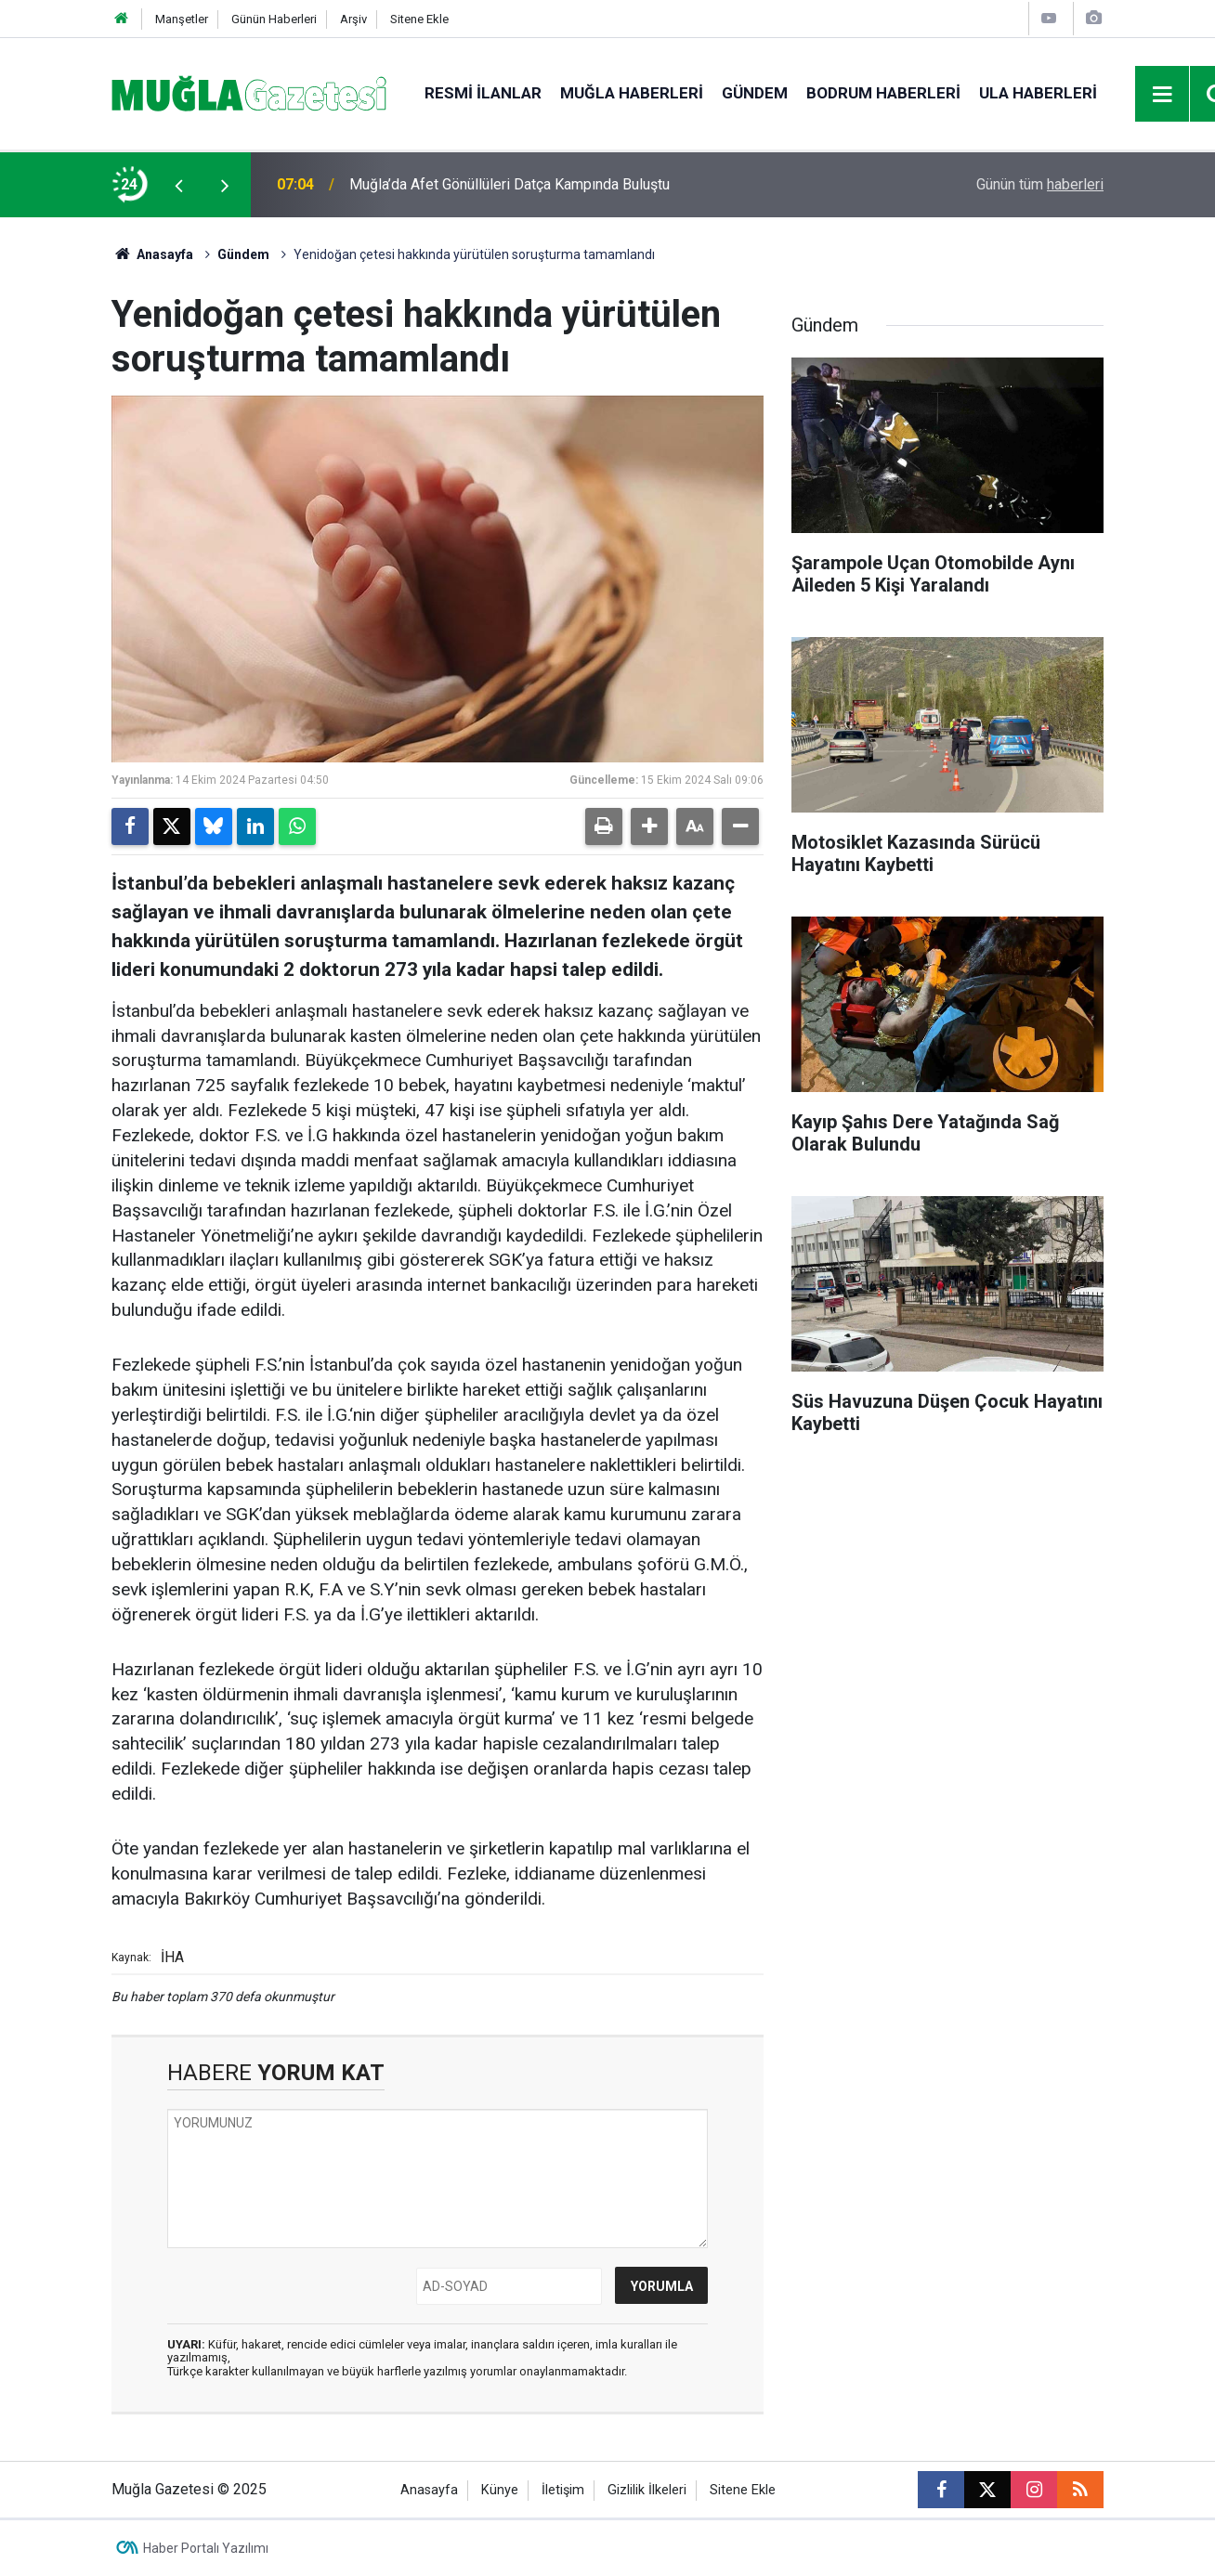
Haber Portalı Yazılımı (205, 2548)
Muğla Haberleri (631, 93)
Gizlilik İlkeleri (647, 2490)
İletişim (563, 2490)
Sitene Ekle (419, 19)
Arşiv (353, 19)
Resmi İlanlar (483, 93)
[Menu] (1163, 94)
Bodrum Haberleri (883, 93)
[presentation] (178, 185)
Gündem (755, 93)
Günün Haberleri (274, 19)
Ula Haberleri (1038, 93)
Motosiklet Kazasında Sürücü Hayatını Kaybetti (500, 184)
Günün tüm (1040, 184)
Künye (499, 2490)
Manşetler (181, 19)
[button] (649, 826)
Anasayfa (152, 254)
